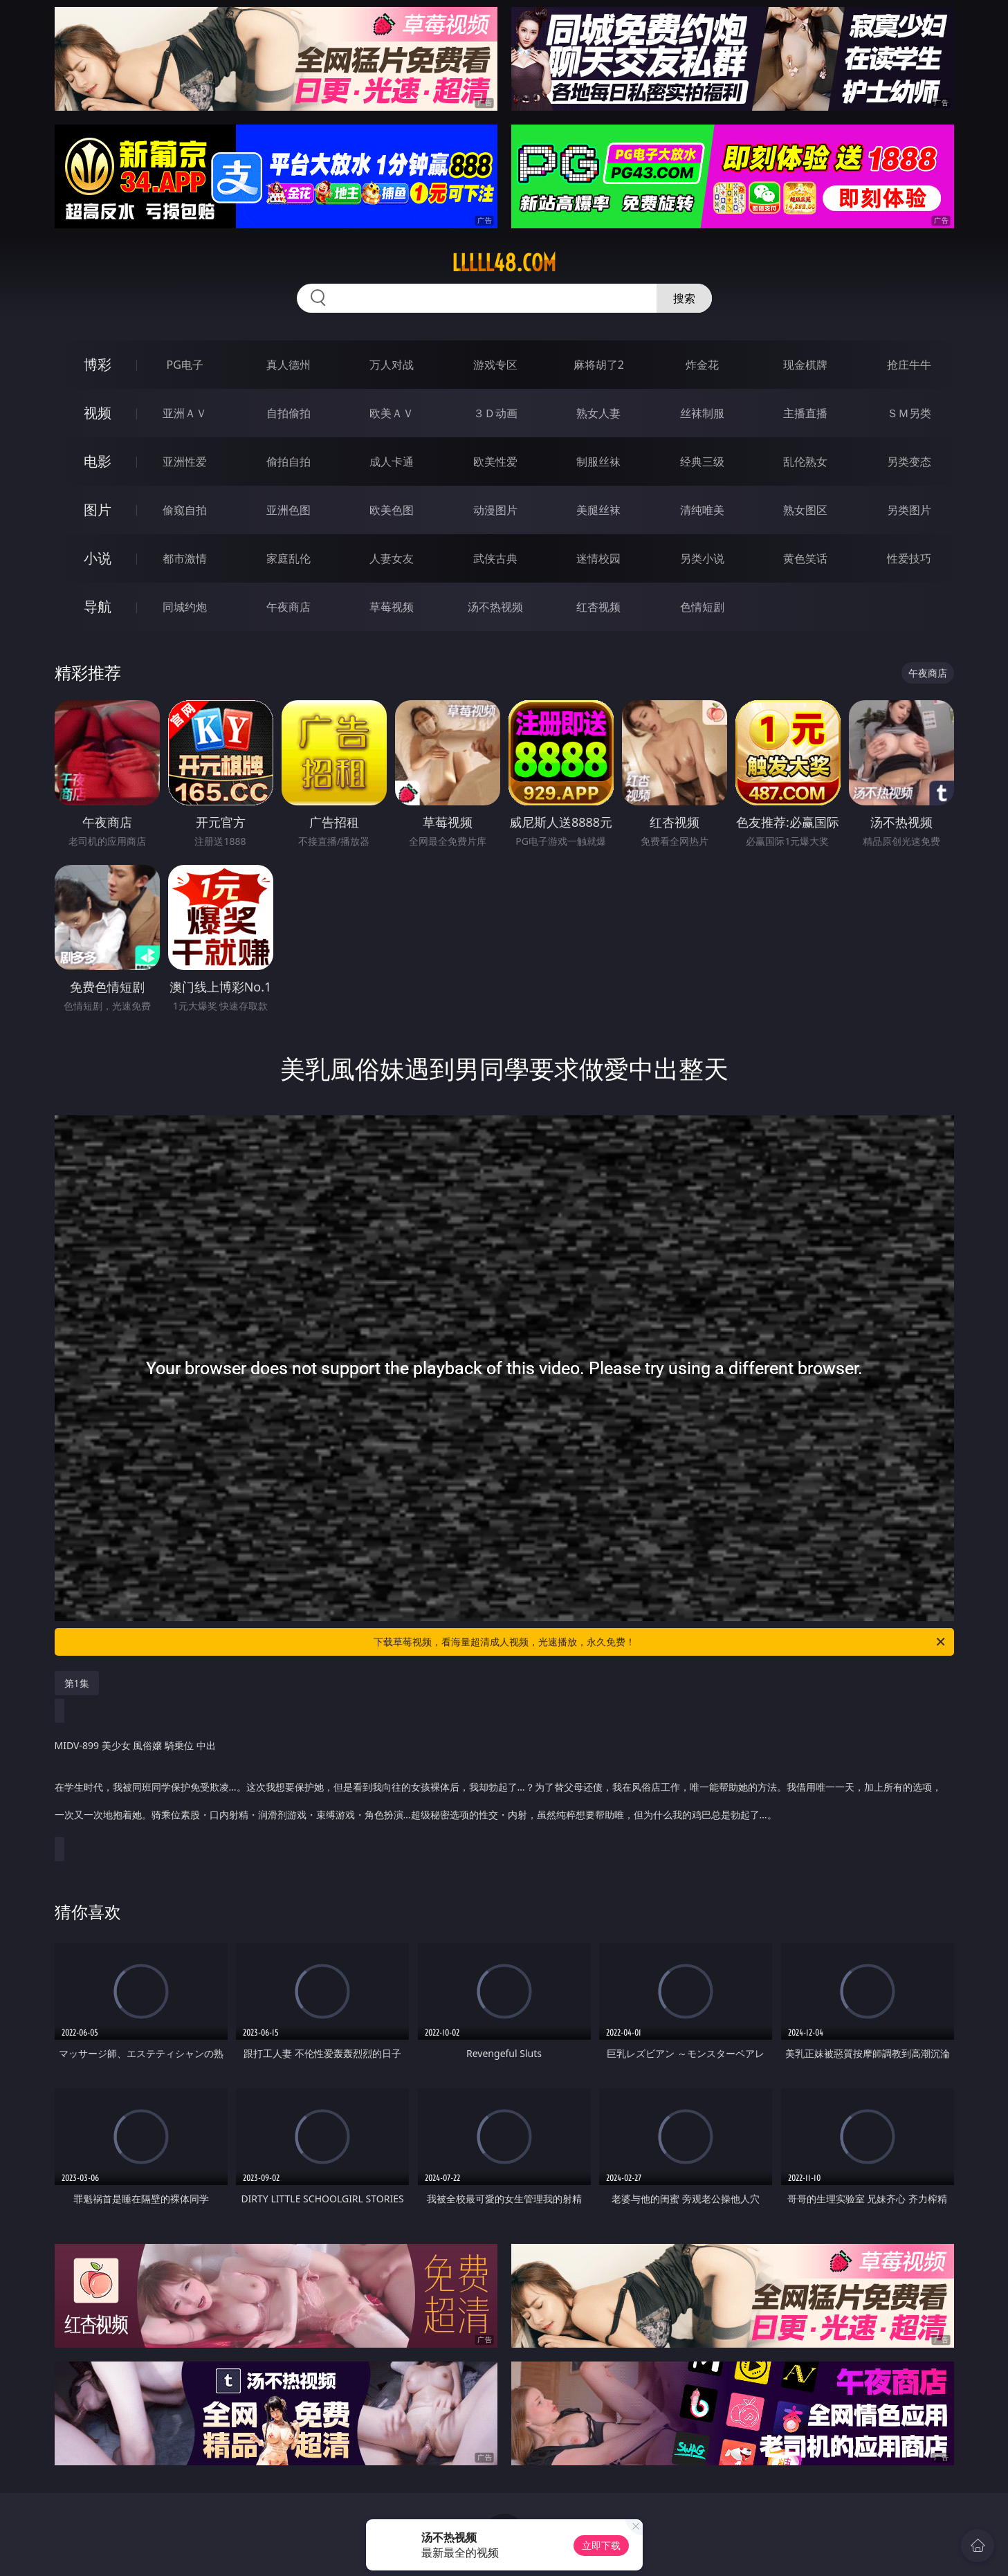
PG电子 (185, 364)
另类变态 (909, 461)
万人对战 (391, 364)
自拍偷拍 (288, 413)
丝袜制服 (702, 413)
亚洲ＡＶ (185, 413)
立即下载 (601, 2545)
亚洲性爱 (185, 461)
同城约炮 (185, 606)
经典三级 (702, 461)
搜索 (684, 298)
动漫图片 (495, 510)
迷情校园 (598, 558)
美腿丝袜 (598, 510)
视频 (97, 412)
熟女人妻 (598, 413)
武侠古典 (495, 558)
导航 (97, 606)
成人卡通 (391, 461)
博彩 (97, 364)
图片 (97, 509)
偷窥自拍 (185, 510)
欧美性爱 (495, 461)
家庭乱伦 (288, 558)
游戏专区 (495, 364)
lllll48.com (504, 263)
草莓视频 (391, 606)
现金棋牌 (805, 364)
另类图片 (909, 510)
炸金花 (702, 364)
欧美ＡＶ (391, 413)
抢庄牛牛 (909, 364)
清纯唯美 (702, 510)
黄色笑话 (805, 558)
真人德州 (288, 364)
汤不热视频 (495, 606)
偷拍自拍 (288, 461)
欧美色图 (391, 510)
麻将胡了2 (599, 364)
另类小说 (702, 558)
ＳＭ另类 (909, 413)
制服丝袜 (598, 461)
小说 (97, 558)
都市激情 (185, 558)
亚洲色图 (288, 510)
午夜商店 (288, 606)
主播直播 (805, 413)
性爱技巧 (909, 558)
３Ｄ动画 (495, 413)
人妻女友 (391, 558)
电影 (97, 461)
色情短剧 (702, 606)
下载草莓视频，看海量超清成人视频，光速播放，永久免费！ (660, 1642)
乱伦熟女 (805, 461)
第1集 (76, 1683)
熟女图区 (805, 510)
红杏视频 (598, 606)
